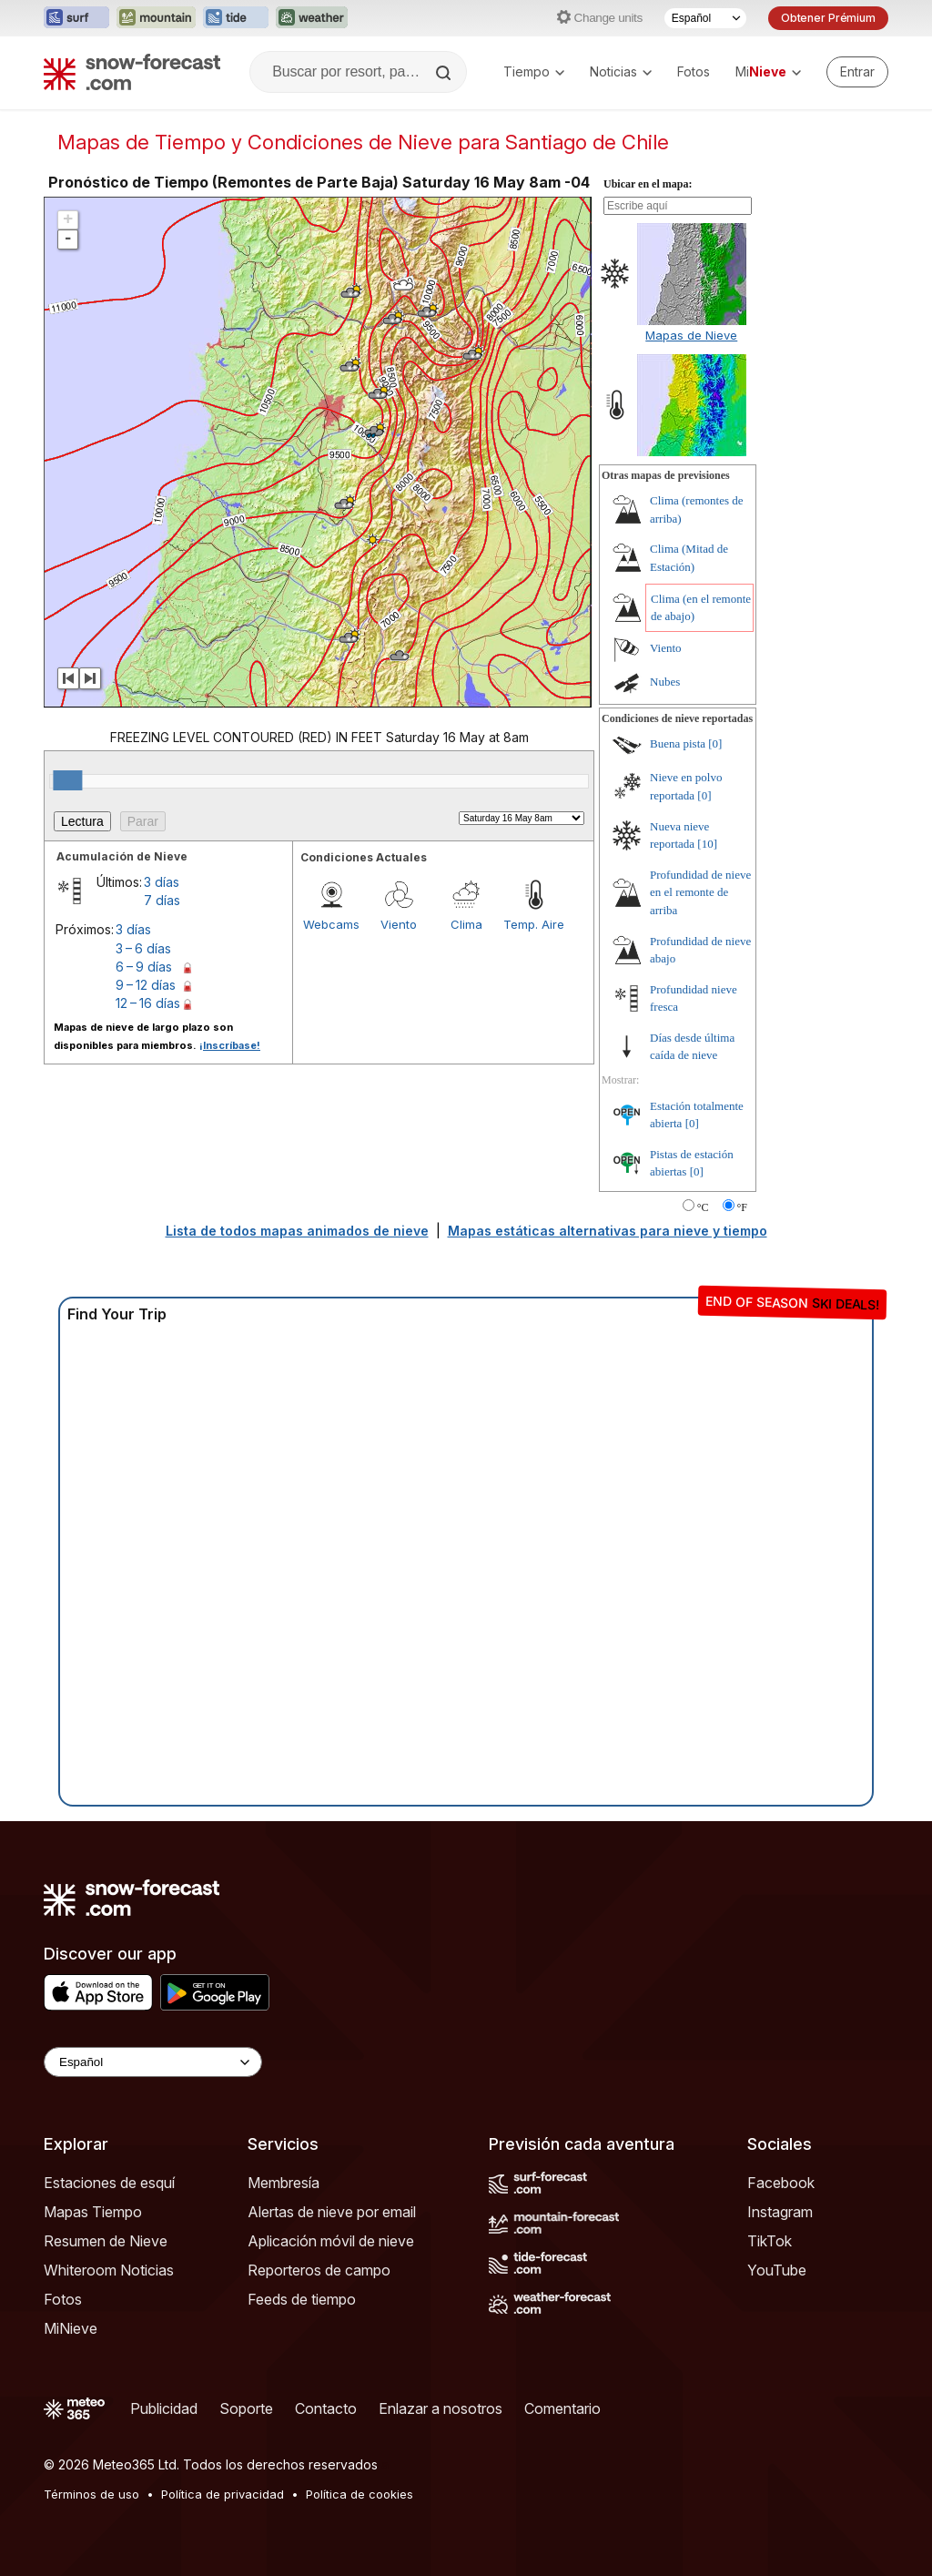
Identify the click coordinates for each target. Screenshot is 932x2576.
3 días (161, 882)
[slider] (67, 780)
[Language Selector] (153, 2062)
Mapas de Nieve (691, 335)
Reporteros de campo (319, 2270)
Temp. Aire (533, 924)
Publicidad (164, 2408)
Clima (466, 924)
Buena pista (677, 743)
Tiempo (533, 71)
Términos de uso (91, 2494)
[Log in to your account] (857, 71)
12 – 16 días (148, 1003)
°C (703, 1207)
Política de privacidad (222, 2494)
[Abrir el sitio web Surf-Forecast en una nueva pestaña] (76, 18)
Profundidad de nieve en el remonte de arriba (700, 892)
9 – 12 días (146, 985)
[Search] (445, 73)
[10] (707, 843)
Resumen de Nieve (105, 2241)
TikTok (769, 2241)
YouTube (776, 2270)
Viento (398, 924)
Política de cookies (359, 2494)
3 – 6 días (143, 948)
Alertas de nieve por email (332, 2212)
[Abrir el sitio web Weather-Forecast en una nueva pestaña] (312, 18)
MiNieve (70, 2328)
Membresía (283, 2183)
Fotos (693, 71)
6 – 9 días (144, 966)
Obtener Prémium (828, 18)
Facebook (781, 2183)
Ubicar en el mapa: (647, 184)
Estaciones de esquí (109, 2183)
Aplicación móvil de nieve (331, 2241)
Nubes (665, 681)
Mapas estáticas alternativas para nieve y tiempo (607, 1230)
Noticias (621, 71)
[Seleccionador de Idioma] (705, 18)
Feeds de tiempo (302, 2299)
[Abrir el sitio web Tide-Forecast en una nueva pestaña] (235, 18)
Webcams (331, 924)
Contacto (326, 2408)
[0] (715, 743)
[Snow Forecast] (132, 72)
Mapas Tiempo (93, 2212)
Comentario (562, 2408)
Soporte (246, 2408)
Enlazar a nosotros (440, 2408)
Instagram (780, 2212)
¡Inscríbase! (229, 1045)
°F (742, 1207)
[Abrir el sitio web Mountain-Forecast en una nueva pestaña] (156, 18)
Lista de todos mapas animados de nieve (297, 1230)
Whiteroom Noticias (109, 2270)
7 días (162, 900)
